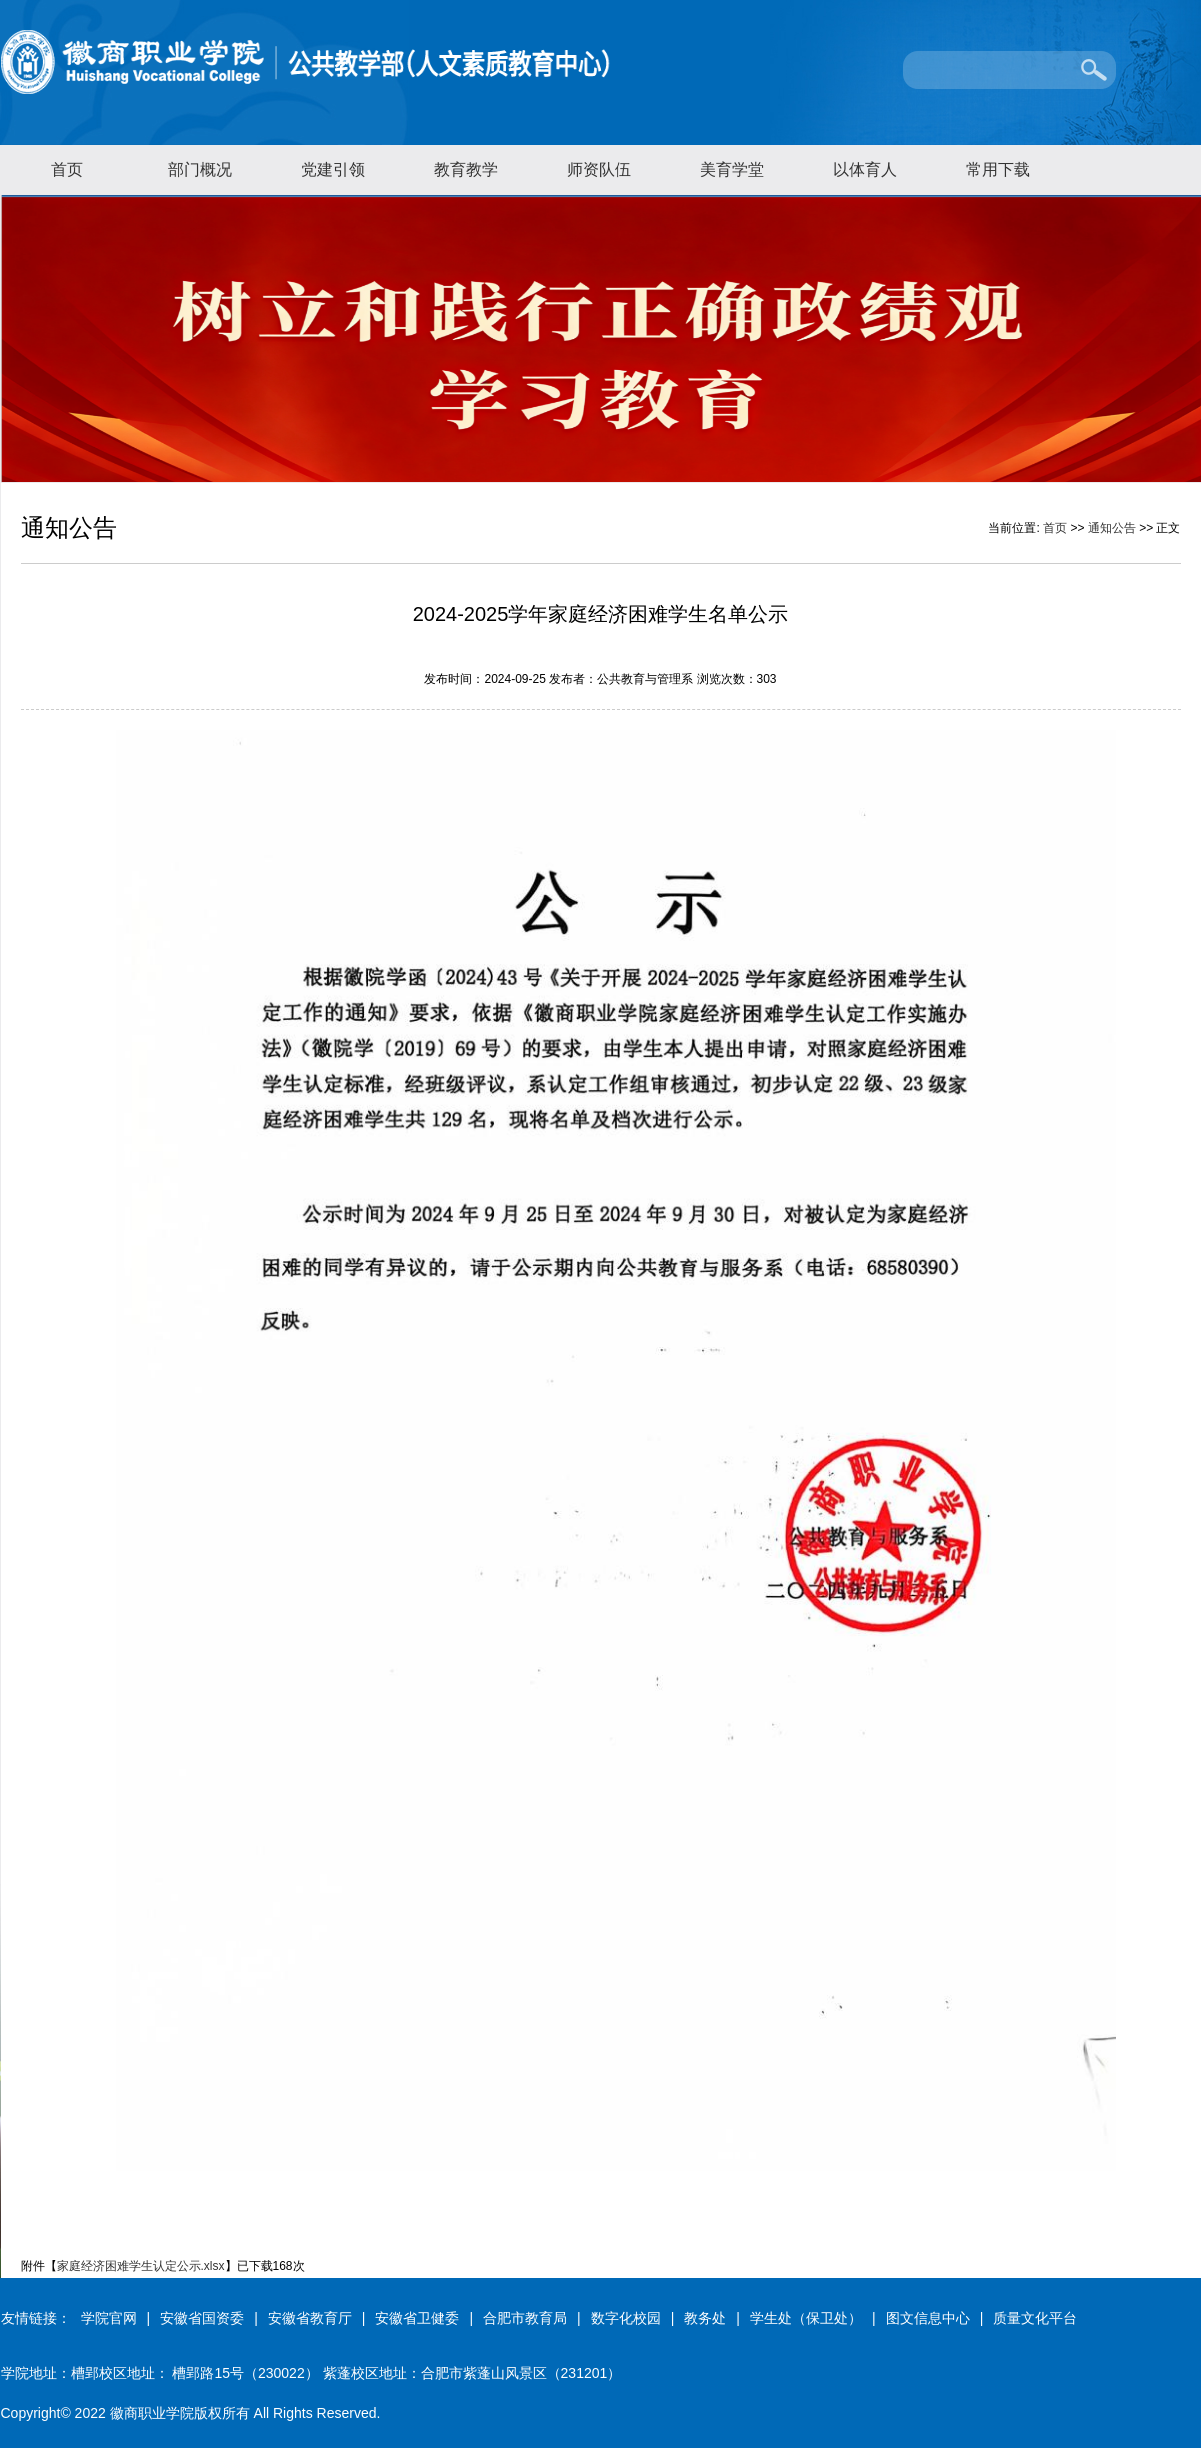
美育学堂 (732, 169)
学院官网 (109, 2318)
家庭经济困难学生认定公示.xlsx (141, 2266)
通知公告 (1112, 528)
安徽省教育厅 (310, 2318)
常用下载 (998, 169)
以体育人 (865, 169)
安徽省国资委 (202, 2318)
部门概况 (200, 169)
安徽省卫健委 (417, 2318)
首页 (67, 169)
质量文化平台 (1035, 2318)
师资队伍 (599, 169)
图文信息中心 (928, 2318)
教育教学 (466, 169)
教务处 (705, 2318)
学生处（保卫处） (806, 2318)
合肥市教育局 (525, 2318)
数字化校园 (626, 2318)
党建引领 (333, 169)
